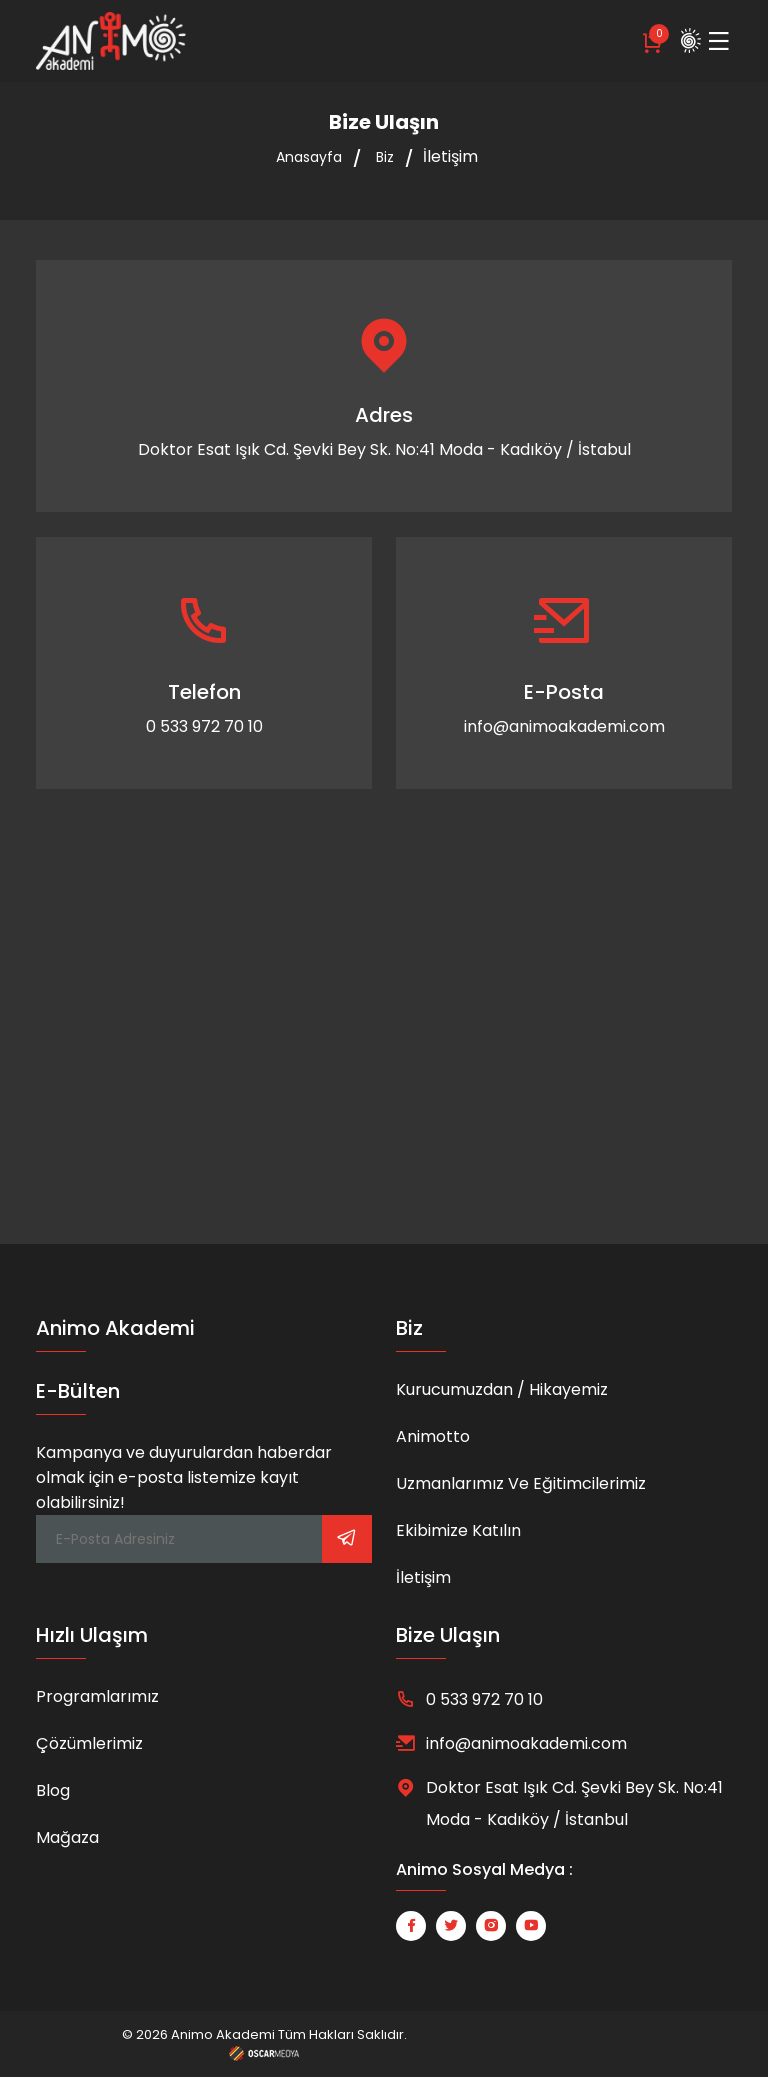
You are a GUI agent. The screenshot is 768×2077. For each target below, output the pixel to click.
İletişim (423, 1577)
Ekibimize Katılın (458, 1530)
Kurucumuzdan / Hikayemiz (502, 1389)
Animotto (433, 1436)
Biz (385, 157)
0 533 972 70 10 (204, 726)
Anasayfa (309, 157)
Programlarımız (97, 1696)
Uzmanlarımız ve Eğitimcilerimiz (521, 1483)
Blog (53, 1790)
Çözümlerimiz (89, 1743)
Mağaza (67, 1837)
